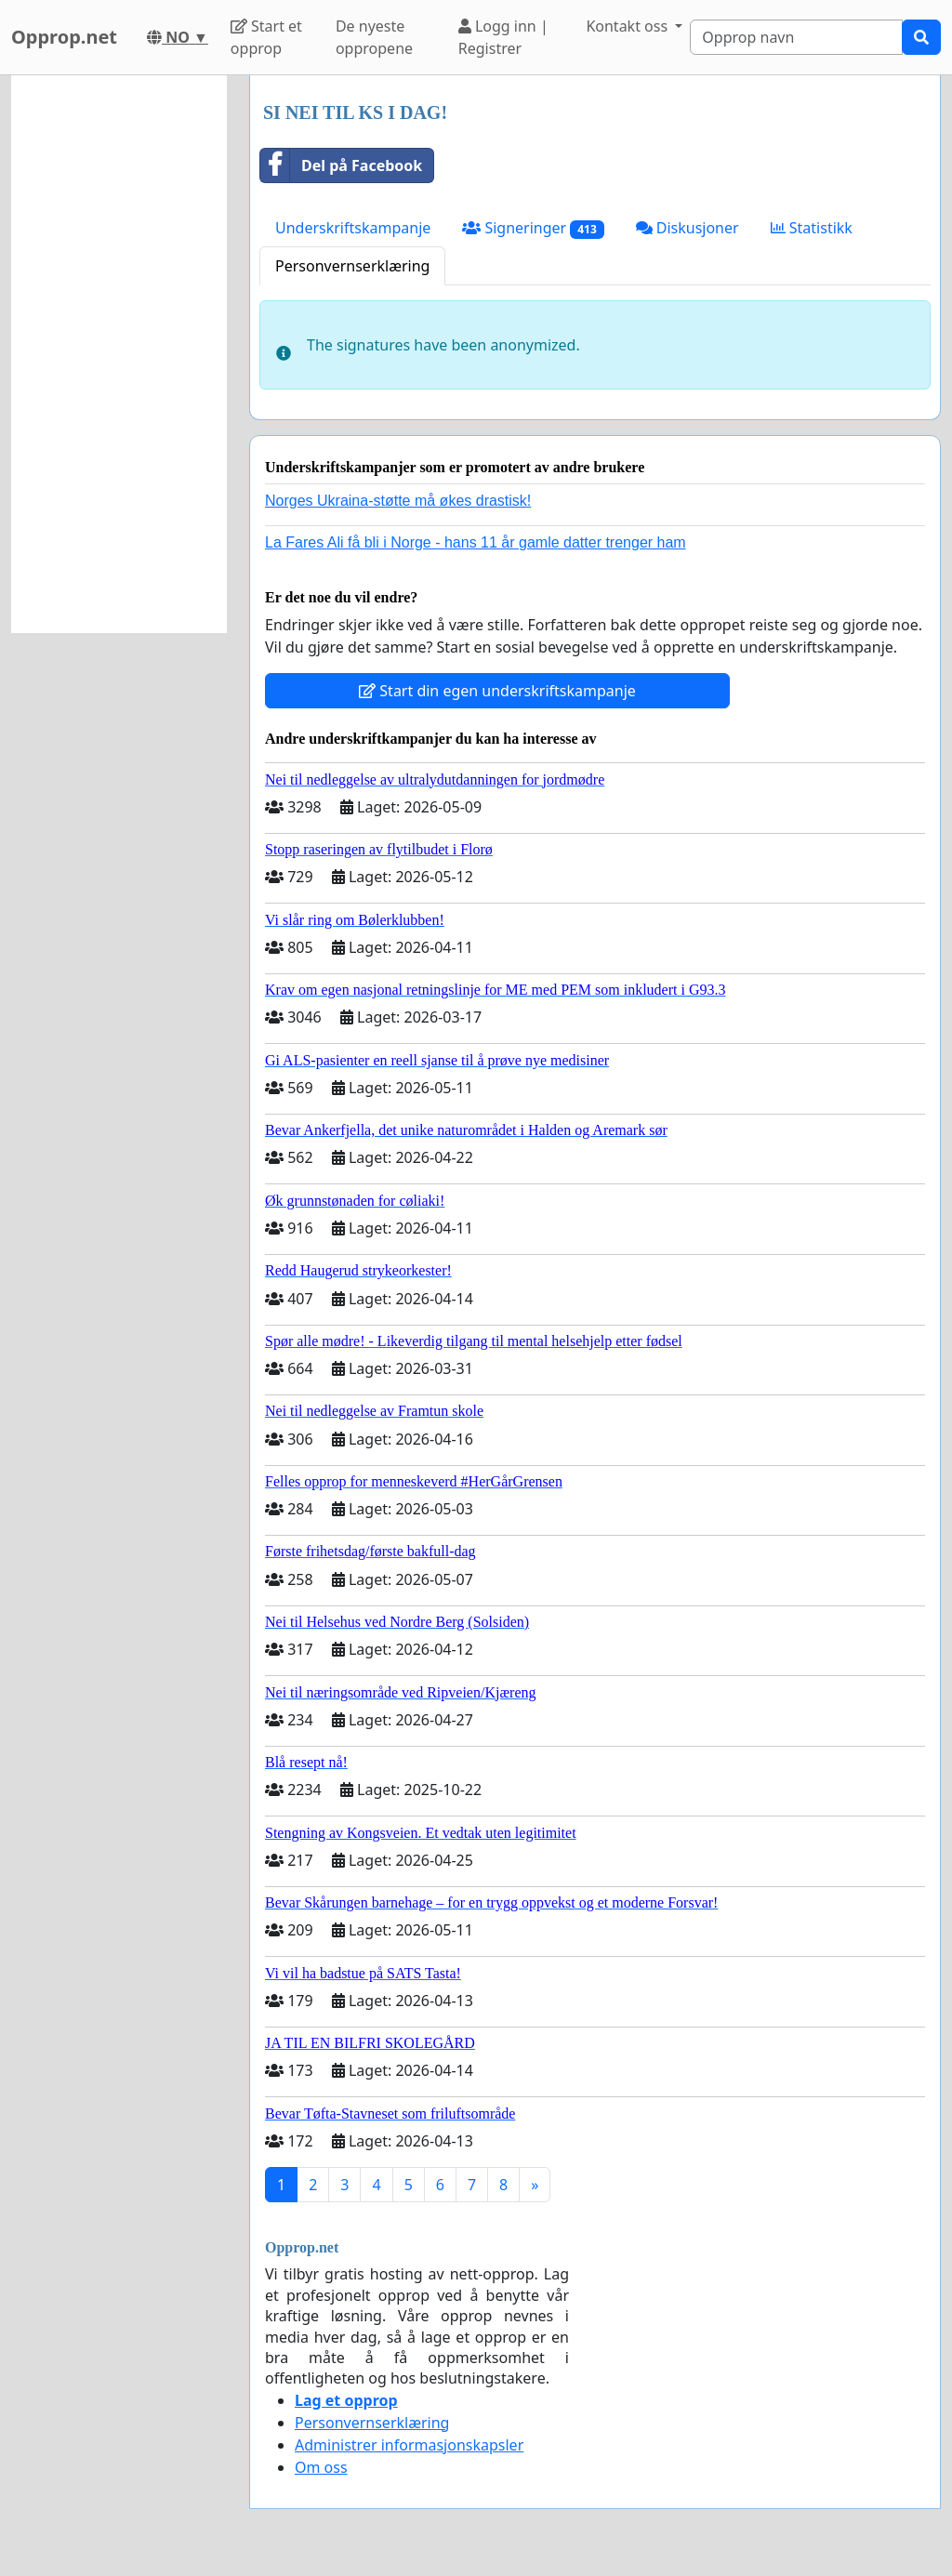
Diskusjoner (687, 228)
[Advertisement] (119, 354)
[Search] (796, 37)
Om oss (321, 2467)
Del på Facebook (341, 165)
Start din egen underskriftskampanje (497, 690)
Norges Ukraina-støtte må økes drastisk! (398, 501)
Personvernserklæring (352, 266)
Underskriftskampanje (352, 228)
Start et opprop (266, 37)
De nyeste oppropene (374, 37)
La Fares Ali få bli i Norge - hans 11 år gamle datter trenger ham (475, 542)
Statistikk (812, 228)
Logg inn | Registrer (503, 37)
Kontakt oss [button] (628, 26)
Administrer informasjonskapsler (409, 2445)
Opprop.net (64, 36)
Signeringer (532, 228)
